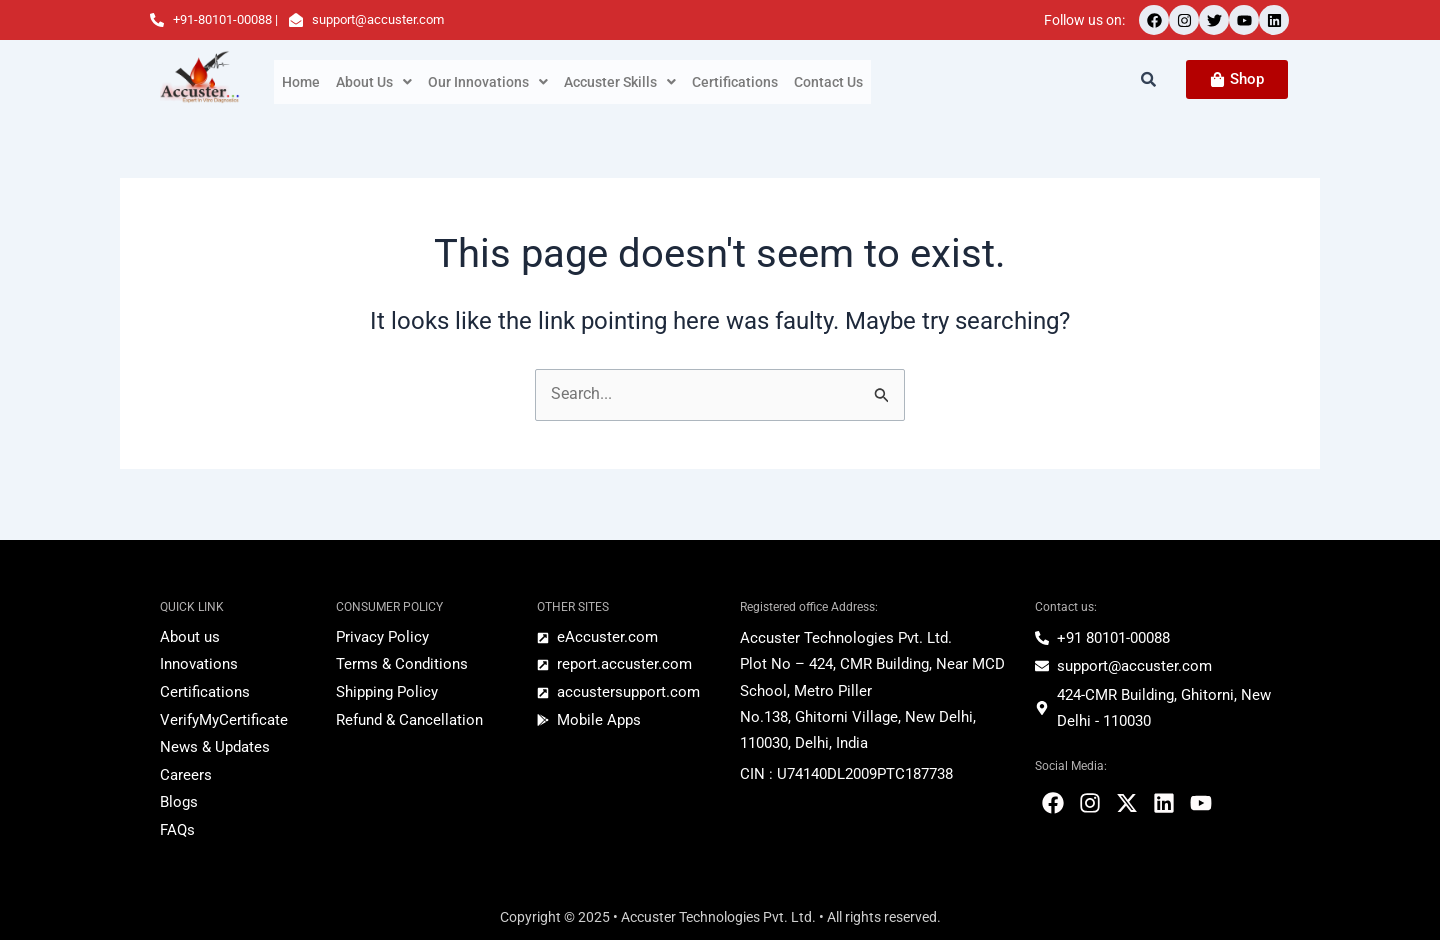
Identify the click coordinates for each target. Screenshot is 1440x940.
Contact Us (828, 82)
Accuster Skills (620, 82)
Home (301, 82)
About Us (374, 82)
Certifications (735, 82)
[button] (374, 82)
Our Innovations (488, 82)
